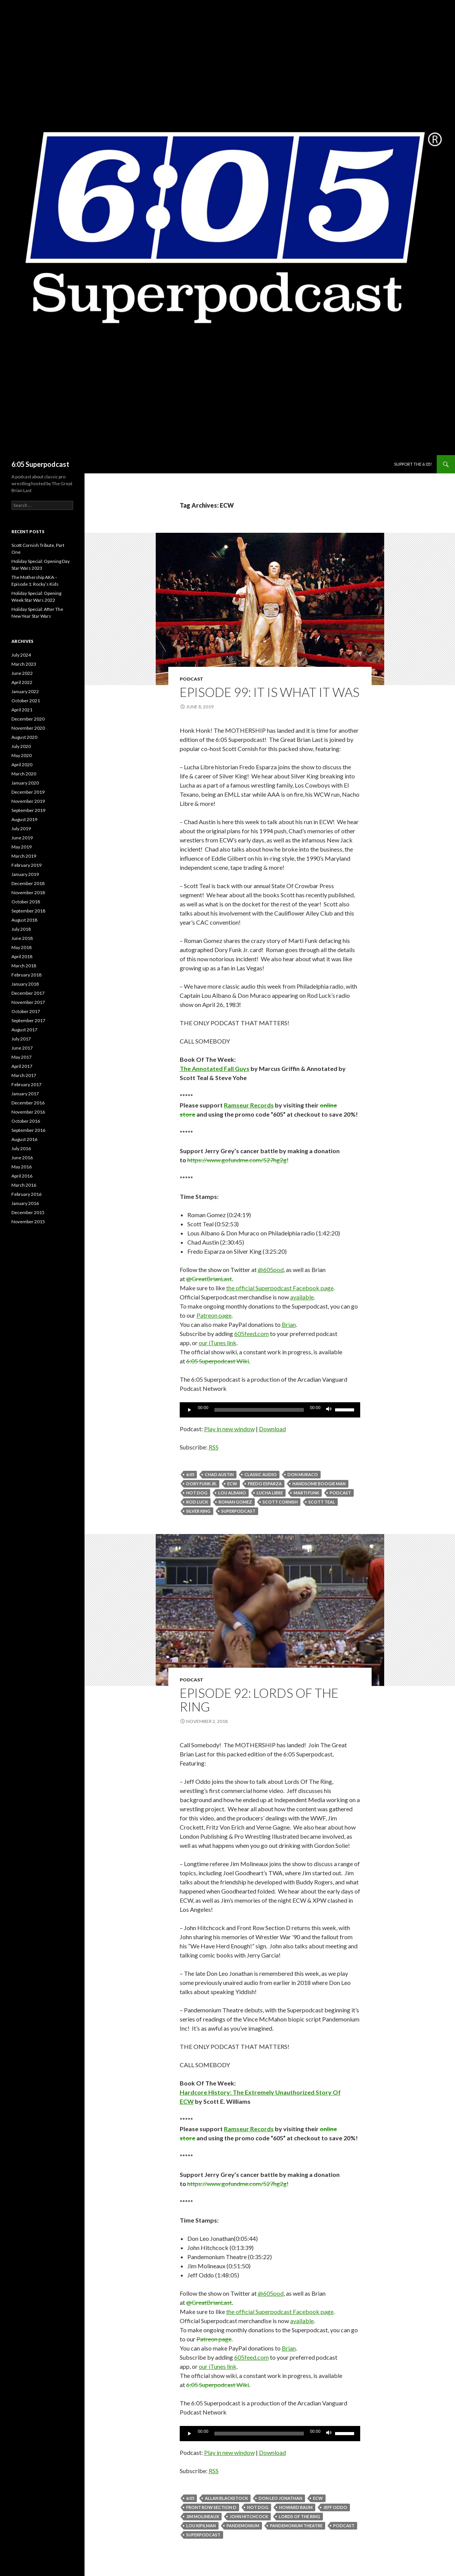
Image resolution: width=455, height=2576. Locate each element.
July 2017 (21, 1039)
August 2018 (24, 920)
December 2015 (28, 1212)
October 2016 (25, 1121)
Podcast (191, 679)
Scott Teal (321, 1501)
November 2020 (28, 728)
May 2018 (21, 947)
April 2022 (21, 682)
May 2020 (21, 755)
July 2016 (21, 1148)
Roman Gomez (235, 1501)
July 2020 (21, 746)
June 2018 (22, 938)
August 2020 (24, 737)
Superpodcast (238, 1511)
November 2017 (28, 1002)
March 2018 (23, 965)
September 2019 (28, 810)
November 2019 (28, 801)
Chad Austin (219, 1474)
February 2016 (26, 1194)
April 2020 (21, 764)
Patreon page (213, 1315)
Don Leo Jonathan (280, 2498)
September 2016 (28, 1130)
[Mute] (329, 1410)
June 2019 (22, 838)
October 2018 (25, 901)
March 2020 (23, 774)
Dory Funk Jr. (201, 1483)
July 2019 (21, 828)
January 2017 (25, 1093)
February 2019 (26, 865)
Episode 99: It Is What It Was (269, 692)
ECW (232, 1483)
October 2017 (25, 1011)
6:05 (190, 1474)
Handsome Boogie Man (319, 1483)
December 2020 (28, 719)
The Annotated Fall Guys (214, 1068)
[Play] (189, 1410)
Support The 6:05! (413, 464)
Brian (289, 1324)
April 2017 (21, 1066)
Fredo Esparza (265, 1483)
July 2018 (21, 929)
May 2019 (21, 847)
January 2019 (25, 874)
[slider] (259, 1410)
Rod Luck (197, 1501)
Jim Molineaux (202, 2516)
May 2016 (21, 1167)
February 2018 (26, 975)
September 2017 (28, 1020)
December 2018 (28, 883)
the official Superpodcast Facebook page (280, 1287)
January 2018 (25, 984)
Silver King (198, 1511)
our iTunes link (217, 1342)
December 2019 (28, 792)
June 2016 (22, 1157)
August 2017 (24, 1029)
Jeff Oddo (335, 2507)
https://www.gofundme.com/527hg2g (237, 1159)
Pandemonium (243, 2525)
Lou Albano (232, 1492)
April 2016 (21, 1176)
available (302, 1297)
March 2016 (23, 1185)
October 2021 (25, 700)
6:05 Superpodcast (40, 464)
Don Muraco (302, 1474)
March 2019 (23, 856)
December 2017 (28, 993)
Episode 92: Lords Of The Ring (259, 1699)
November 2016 (28, 1112)
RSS (214, 1447)
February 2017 (26, 1084)
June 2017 (22, 1048)
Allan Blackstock (226, 2498)
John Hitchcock (249, 2516)
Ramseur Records (249, 1105)
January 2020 (25, 783)
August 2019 (24, 819)
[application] (270, 1409)
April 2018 (21, 956)
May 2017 (21, 1057)
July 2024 (21, 655)
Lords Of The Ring (299, 2516)
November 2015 (28, 1221)
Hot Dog (197, 1492)
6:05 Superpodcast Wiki (217, 1361)
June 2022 (22, 673)
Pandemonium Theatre (296, 2525)
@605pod (271, 1269)
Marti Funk (306, 1492)
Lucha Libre (270, 1492)
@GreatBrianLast (209, 1278)
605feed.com (251, 1333)
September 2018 (28, 911)
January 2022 (25, 691)
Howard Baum (296, 2507)
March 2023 (23, 664)
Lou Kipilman (201, 2525)
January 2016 (25, 1203)
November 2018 (28, 892)
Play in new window (229, 1428)
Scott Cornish (280, 1501)
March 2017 (23, 1075)
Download (272, 1428)
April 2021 (21, 710)
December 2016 (28, 1103)
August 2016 (24, 1139)
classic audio (260, 1474)
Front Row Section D (211, 2507)
